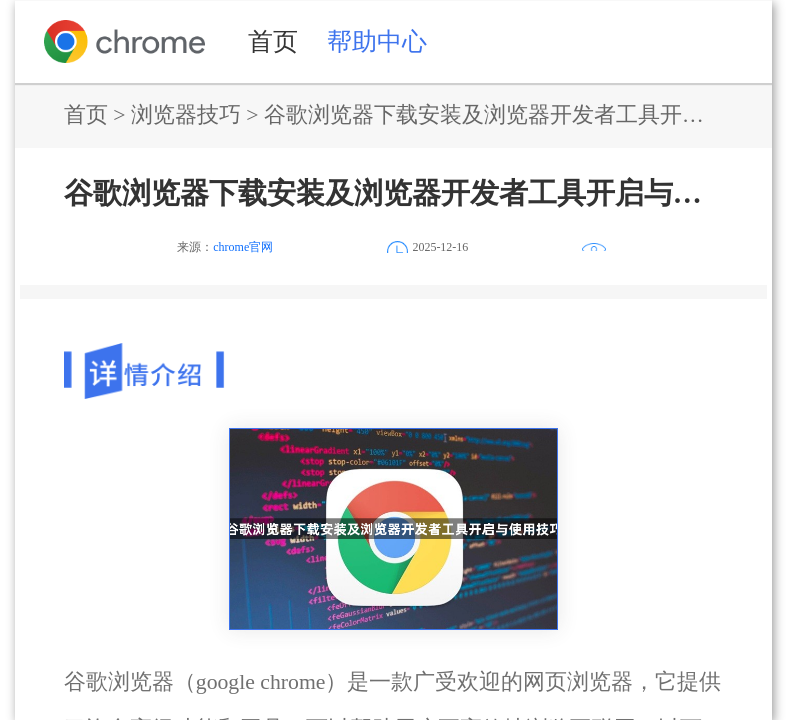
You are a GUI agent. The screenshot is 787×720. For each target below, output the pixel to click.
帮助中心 (377, 41)
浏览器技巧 (186, 115)
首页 (273, 41)
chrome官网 (243, 247)
